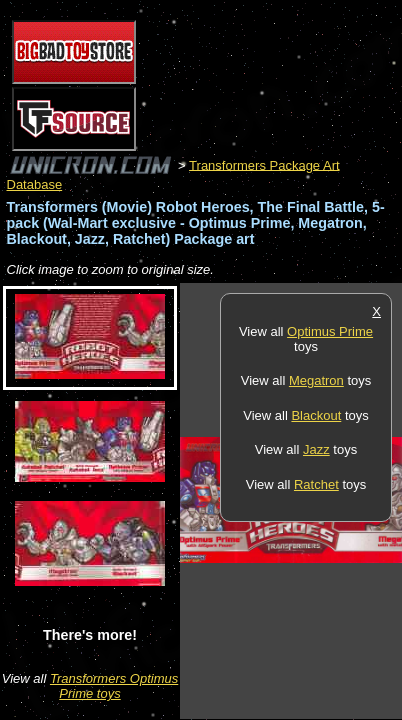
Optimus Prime (330, 331)
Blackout (316, 415)
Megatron (316, 380)
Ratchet (316, 484)
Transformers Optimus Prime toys (114, 686)
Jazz (316, 449)
